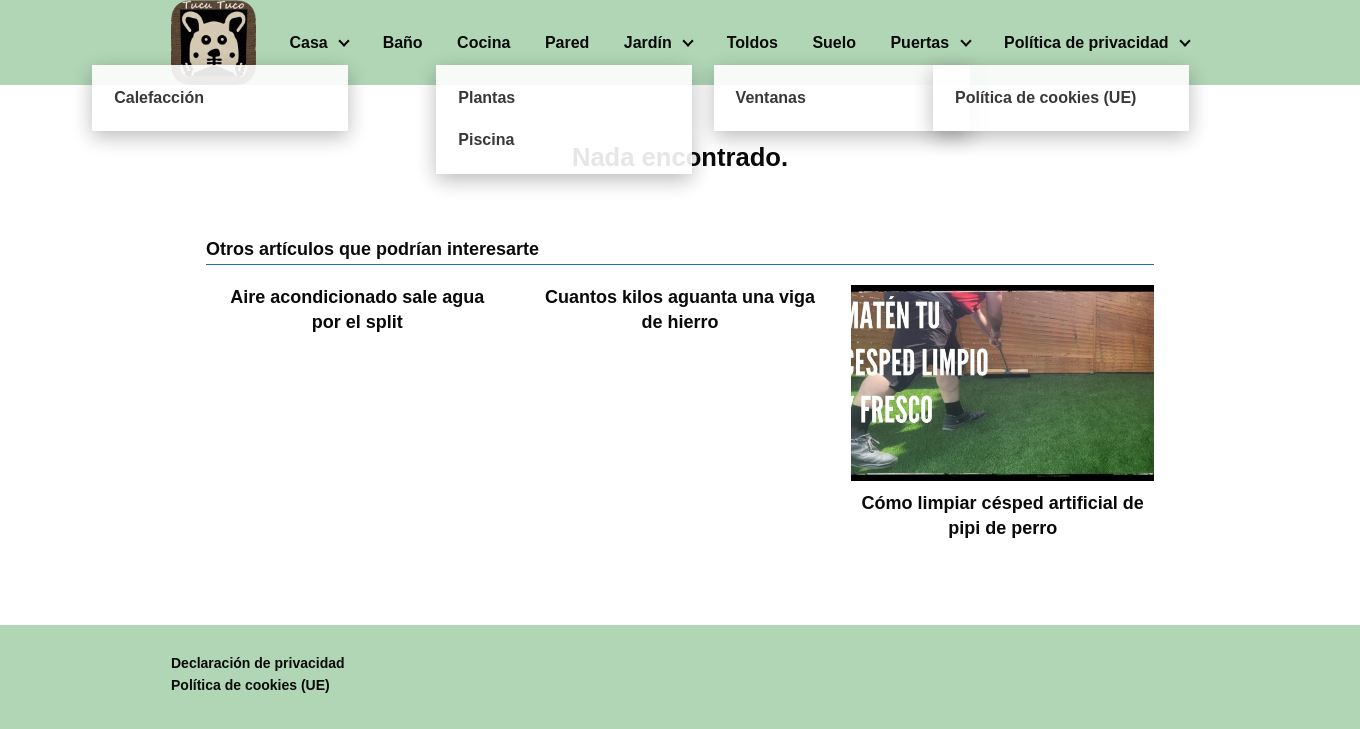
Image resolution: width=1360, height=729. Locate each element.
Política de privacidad (1086, 42)
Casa (308, 42)
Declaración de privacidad (258, 663)
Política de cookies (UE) (250, 685)
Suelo (834, 42)
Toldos (752, 42)
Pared (567, 42)
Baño (403, 42)
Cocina (483, 42)
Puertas (919, 42)
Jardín (648, 42)
